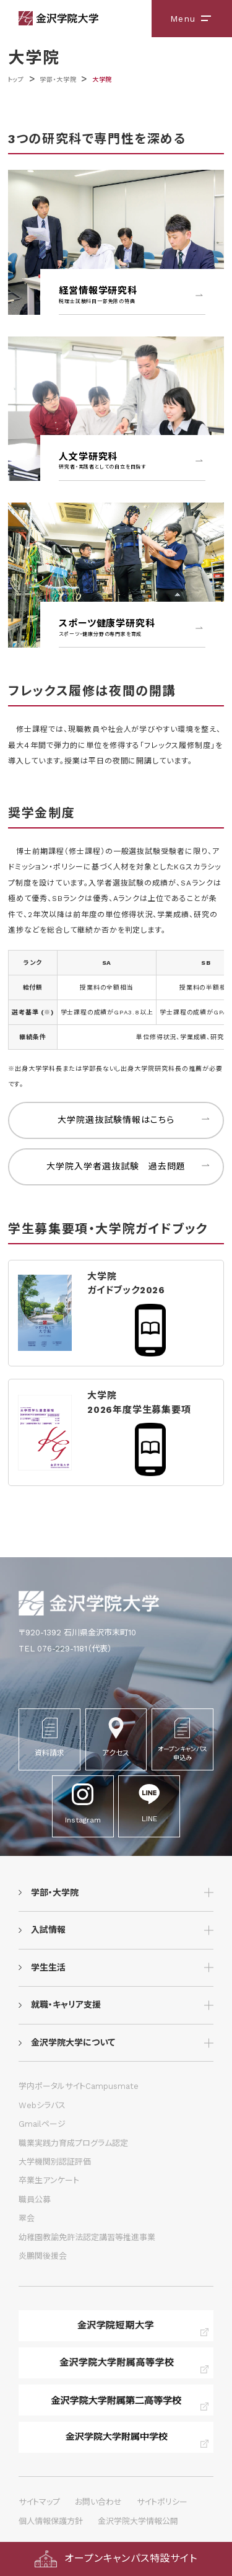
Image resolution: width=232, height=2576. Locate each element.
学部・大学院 (58, 79)
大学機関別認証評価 (55, 2161)
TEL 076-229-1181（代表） (65, 1648)
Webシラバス (42, 2105)
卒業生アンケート (49, 2180)
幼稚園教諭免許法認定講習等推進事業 (87, 2237)
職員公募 (35, 2199)
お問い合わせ (98, 2502)
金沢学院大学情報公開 (138, 2521)
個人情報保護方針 (51, 2521)
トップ (15, 79)
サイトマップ (39, 2502)
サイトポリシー (162, 2502)
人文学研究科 (132, 461)
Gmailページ (42, 2124)
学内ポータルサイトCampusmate (79, 2086)
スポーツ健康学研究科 (132, 628)
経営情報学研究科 (132, 295)
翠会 (27, 2218)
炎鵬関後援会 (43, 2256)
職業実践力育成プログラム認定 (73, 2143)
